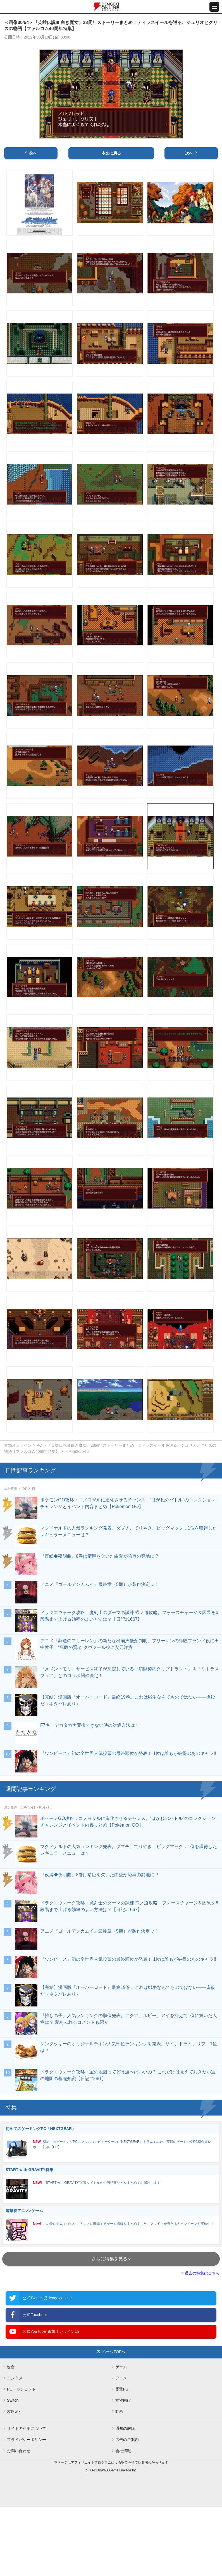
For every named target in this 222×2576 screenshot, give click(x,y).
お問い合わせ (18, 2520)
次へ (189, 222)
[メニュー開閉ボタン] (214, 7)
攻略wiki (14, 2480)
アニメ (121, 2447)
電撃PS (121, 2458)
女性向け (123, 2469)
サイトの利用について (26, 2497)
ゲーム (121, 2436)
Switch (12, 2469)
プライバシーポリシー (26, 2509)
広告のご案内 (127, 2509)
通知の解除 (125, 2497)
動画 (119, 2480)
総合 (11, 2436)
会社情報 (123, 2520)
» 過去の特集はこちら (200, 2342)
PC (39, 1514)
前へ (33, 222)
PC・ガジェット (21, 2458)
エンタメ (15, 2447)
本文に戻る (111, 222)
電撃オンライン (18, 1514)
